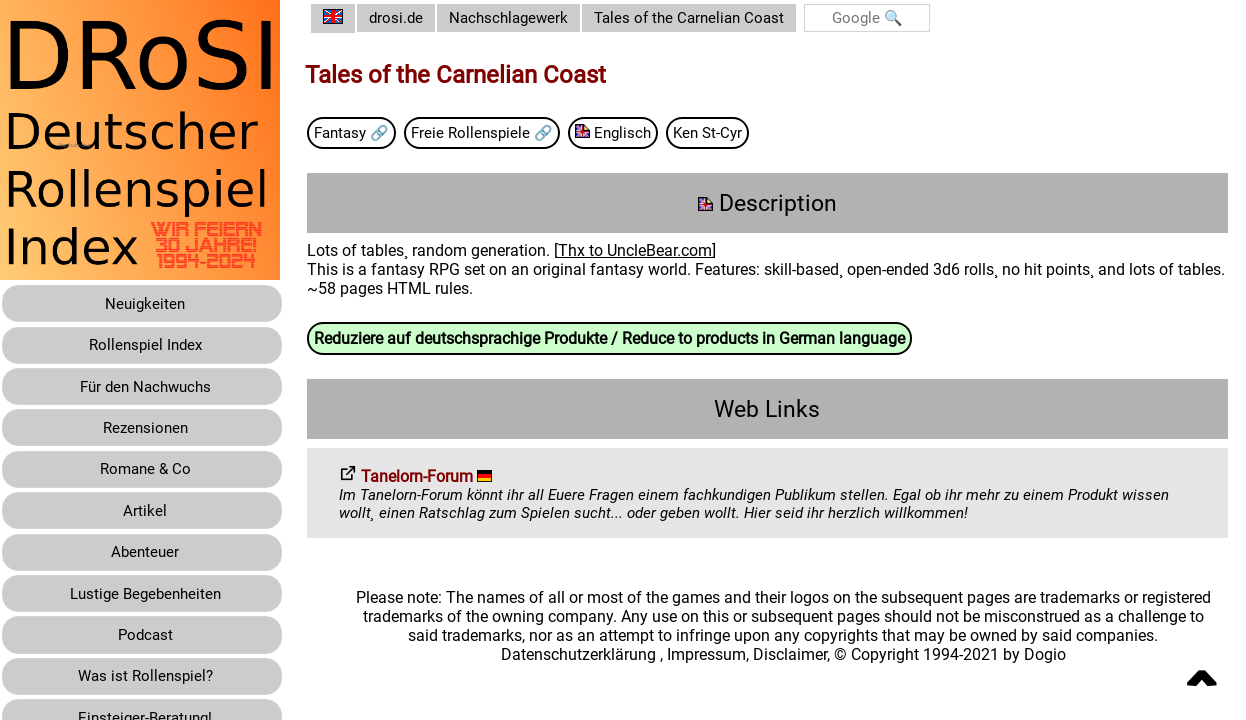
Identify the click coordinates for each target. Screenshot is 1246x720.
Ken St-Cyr (738, 133)
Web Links (775, 411)
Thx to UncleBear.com (650, 252)
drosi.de (412, 18)
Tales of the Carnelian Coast (716, 18)
